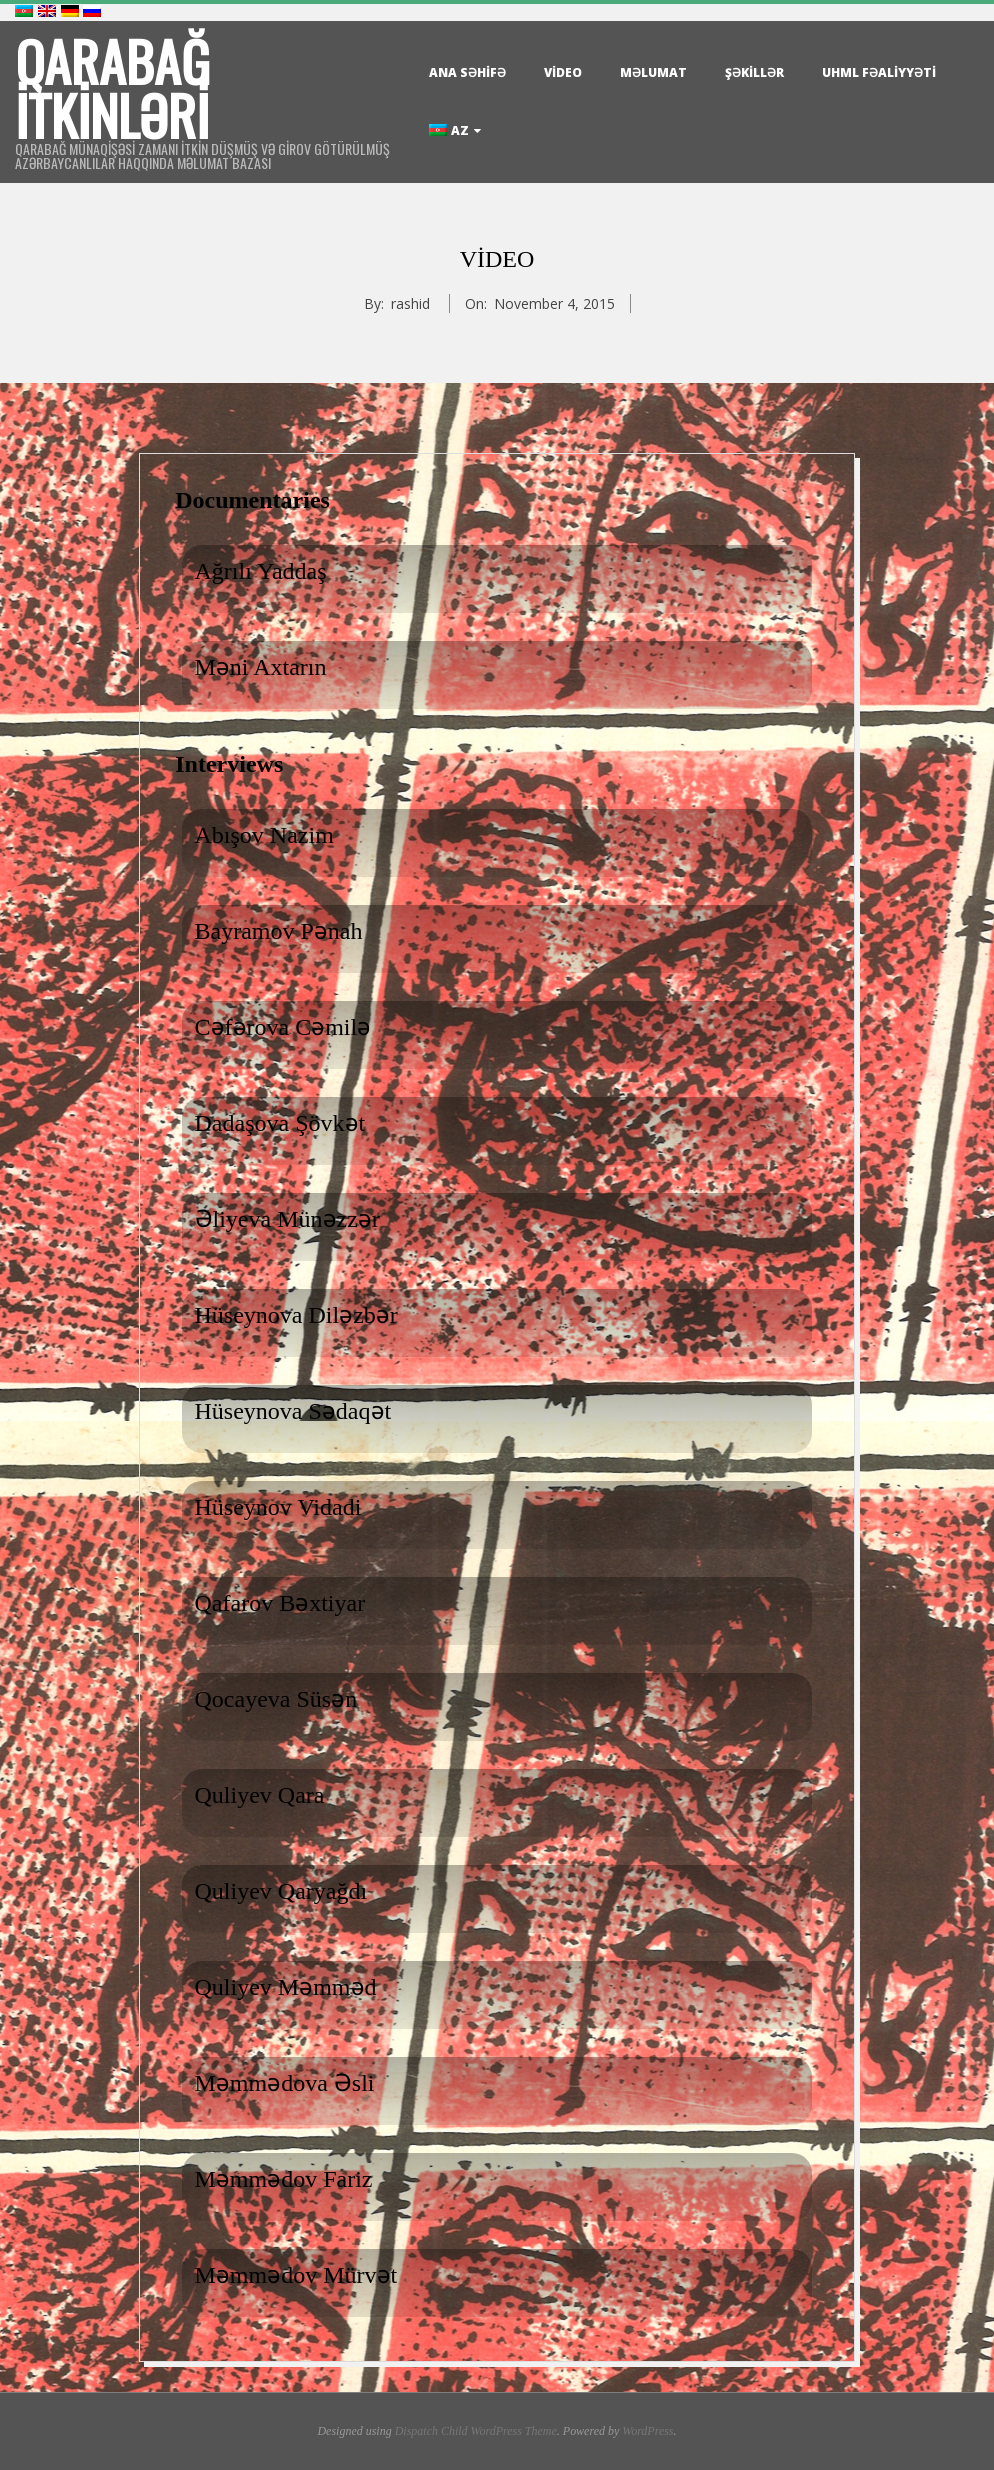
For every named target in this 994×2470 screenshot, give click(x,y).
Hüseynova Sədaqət (293, 1411)
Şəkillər (754, 72)
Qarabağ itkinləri (112, 88)
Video (563, 72)
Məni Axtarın (261, 667)
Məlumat (653, 72)
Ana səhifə (467, 72)
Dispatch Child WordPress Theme (476, 2431)
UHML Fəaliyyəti (879, 72)
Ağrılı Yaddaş (261, 571)
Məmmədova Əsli (285, 2083)
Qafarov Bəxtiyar (280, 1603)
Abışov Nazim (264, 835)
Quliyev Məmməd (286, 1987)
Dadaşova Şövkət (280, 1123)
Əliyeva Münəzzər (287, 1219)
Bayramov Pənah (279, 931)
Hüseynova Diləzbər (296, 1315)
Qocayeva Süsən (276, 1699)
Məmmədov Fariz (284, 2179)
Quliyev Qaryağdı (281, 1891)
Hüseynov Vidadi (278, 1507)
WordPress (647, 2431)
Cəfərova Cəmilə (283, 1027)
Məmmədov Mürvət (296, 2275)
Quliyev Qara (260, 1795)
